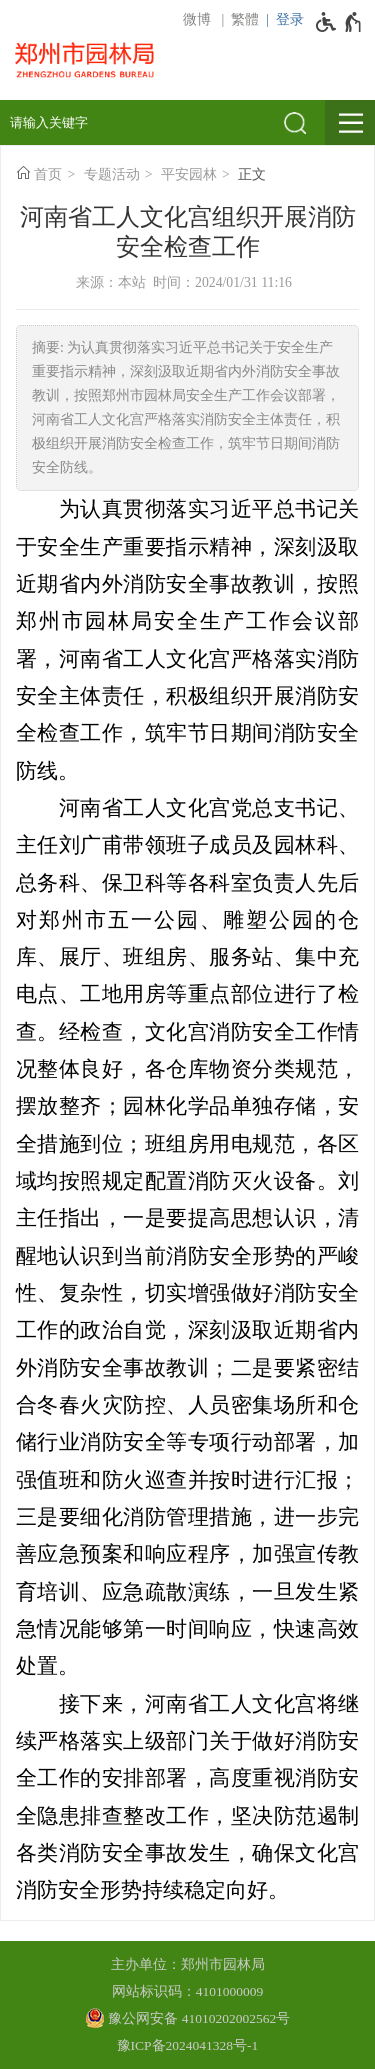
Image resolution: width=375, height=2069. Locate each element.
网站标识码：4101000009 (188, 1991)
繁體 (245, 19)
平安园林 (189, 174)
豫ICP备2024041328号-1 (188, 2045)
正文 (252, 174)
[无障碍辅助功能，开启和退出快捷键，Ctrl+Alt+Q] (339, 22)
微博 (197, 19)
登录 (290, 19)
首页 (48, 174)
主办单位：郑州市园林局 (188, 1964)
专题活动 (112, 174)
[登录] (281, 20)
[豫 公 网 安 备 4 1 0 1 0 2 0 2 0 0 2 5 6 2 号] (187, 2018)
